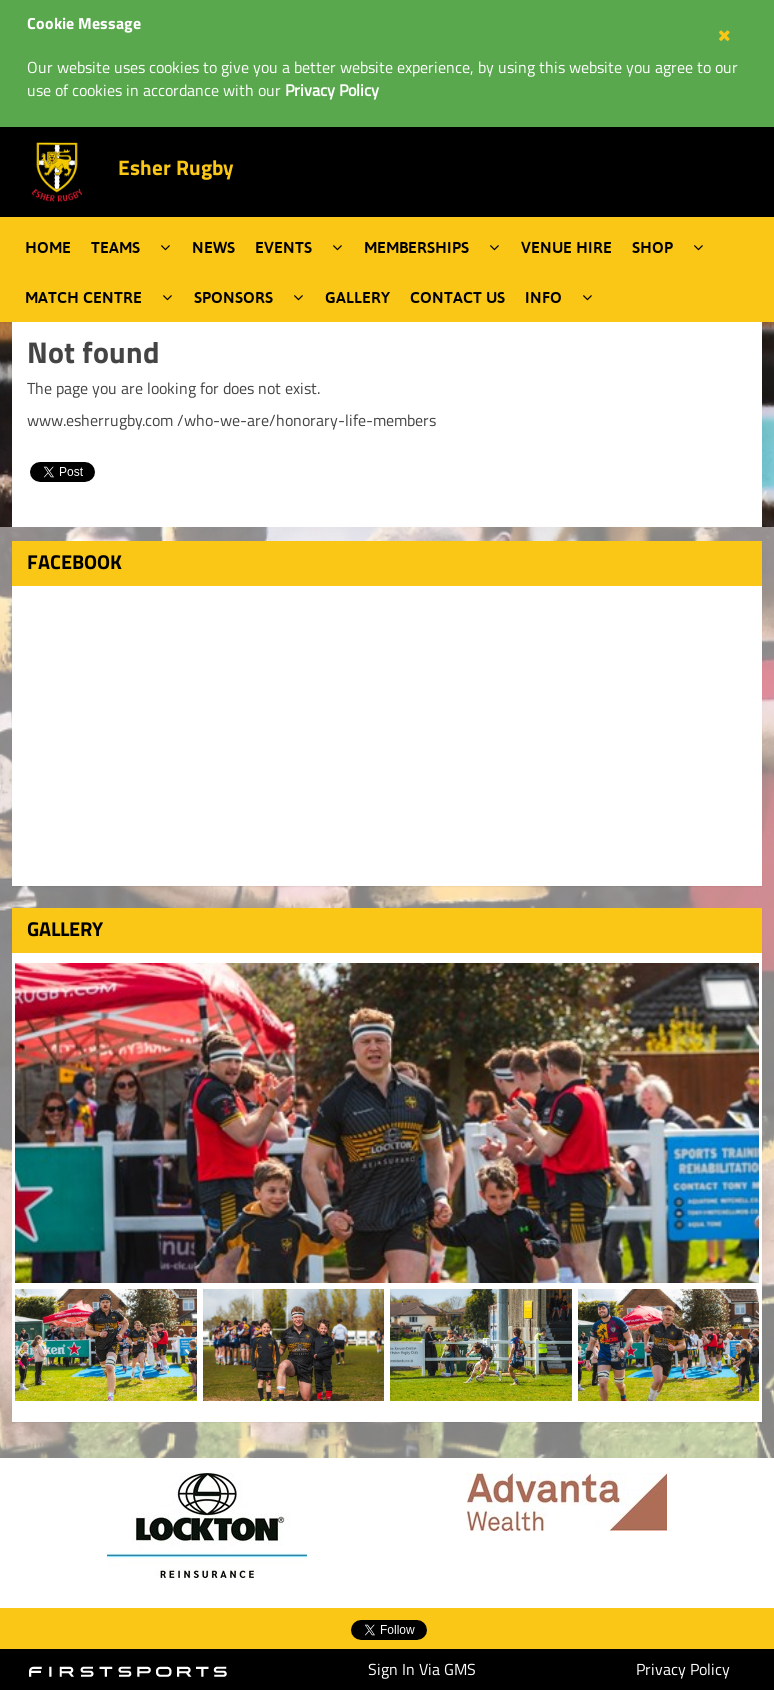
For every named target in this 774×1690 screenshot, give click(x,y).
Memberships (416, 247)
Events (283, 247)
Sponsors (233, 297)
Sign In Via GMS (422, 1669)
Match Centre (83, 297)
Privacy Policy (683, 1669)
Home (48, 247)
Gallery (357, 297)
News (213, 247)
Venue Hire (566, 247)
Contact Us (457, 297)
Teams (115, 247)
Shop (652, 247)
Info (543, 297)
